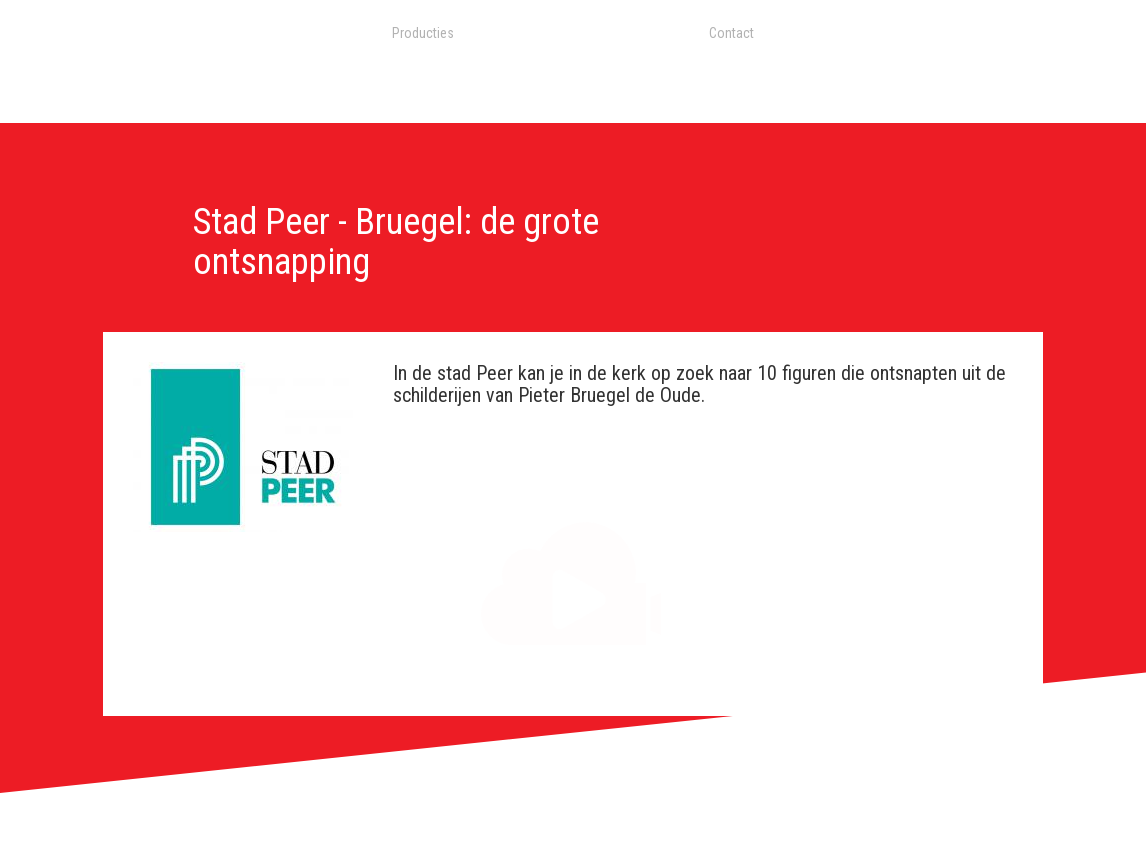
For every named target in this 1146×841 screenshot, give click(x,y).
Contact (731, 33)
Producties (423, 33)
